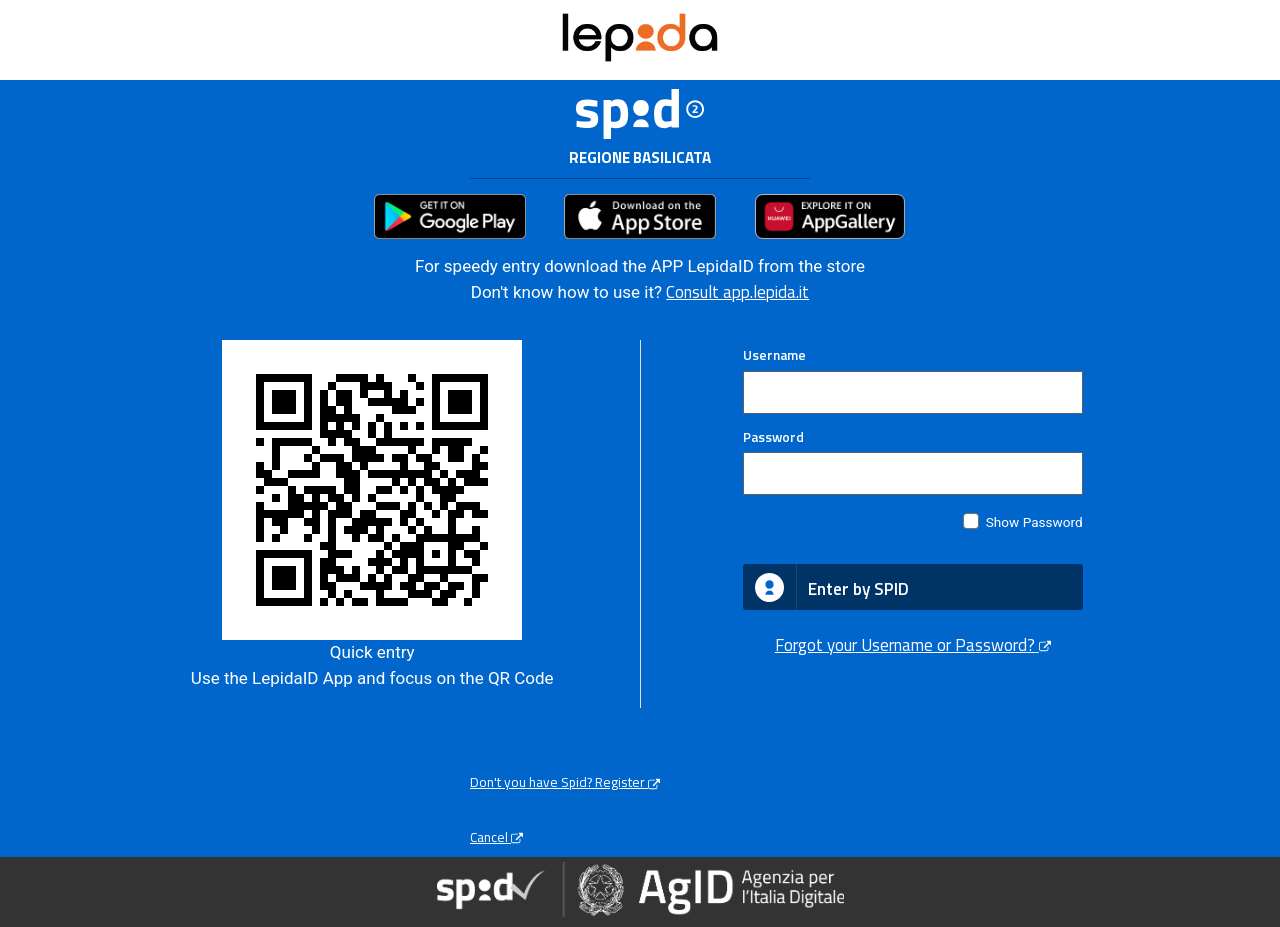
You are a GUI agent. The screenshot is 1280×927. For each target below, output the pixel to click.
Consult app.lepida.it (737, 292)
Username (774, 355)
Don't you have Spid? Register (565, 782)
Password (773, 437)
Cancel (496, 837)
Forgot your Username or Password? (913, 645)
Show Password (1034, 522)
